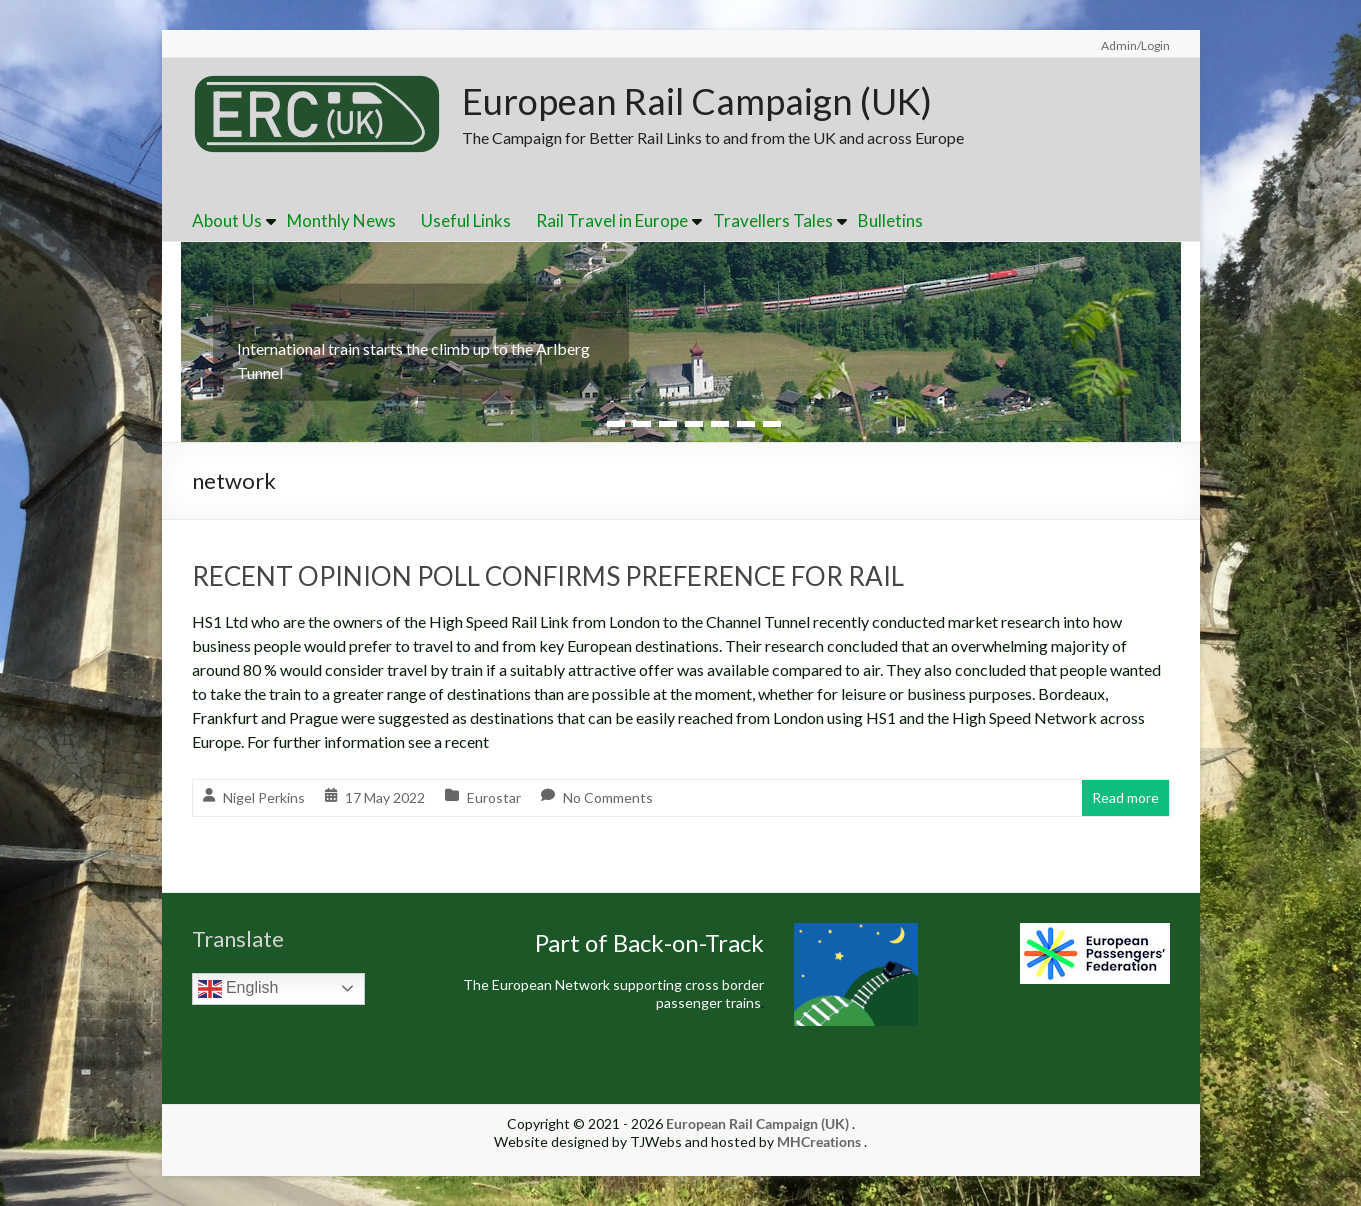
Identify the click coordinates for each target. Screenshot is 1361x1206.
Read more (1125, 797)
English (238, 989)
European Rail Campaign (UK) (697, 101)
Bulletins (890, 220)
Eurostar (494, 797)
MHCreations (819, 1141)
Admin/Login (1135, 45)
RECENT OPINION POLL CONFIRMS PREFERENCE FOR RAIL (548, 576)
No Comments (608, 797)
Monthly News (341, 220)
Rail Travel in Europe (612, 220)
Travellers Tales (773, 220)
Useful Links (466, 220)
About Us (227, 220)
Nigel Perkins (264, 797)
